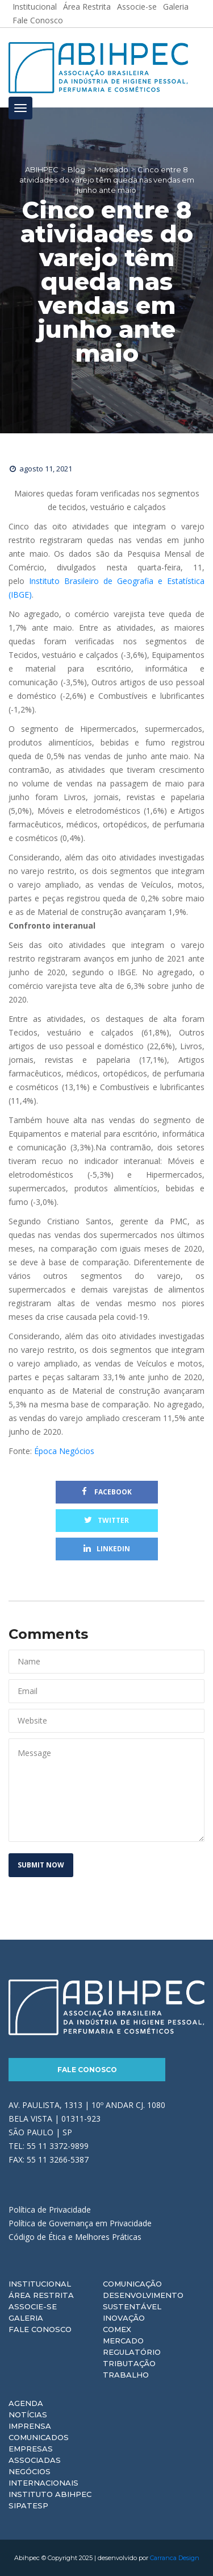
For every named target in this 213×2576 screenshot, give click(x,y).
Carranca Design (174, 2558)
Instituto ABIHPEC (50, 2494)
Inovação (124, 2317)
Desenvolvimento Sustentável (143, 2301)
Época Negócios (64, 1451)
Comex (117, 2329)
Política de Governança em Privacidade (80, 2223)
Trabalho (126, 2374)
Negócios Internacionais (43, 2477)
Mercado (123, 2340)
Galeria (26, 2317)
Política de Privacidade (50, 2209)
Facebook (107, 1492)
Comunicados (39, 2437)
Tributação (129, 2363)
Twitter (106, 1520)
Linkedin (106, 1549)
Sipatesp (28, 2505)
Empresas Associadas (35, 2454)
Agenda (26, 2403)
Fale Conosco (37, 20)
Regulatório (132, 2351)
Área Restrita (41, 2295)
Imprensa (30, 2425)
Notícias (28, 2414)
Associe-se (33, 2306)
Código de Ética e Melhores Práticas (75, 2236)
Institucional (40, 2283)
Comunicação (132, 2283)
